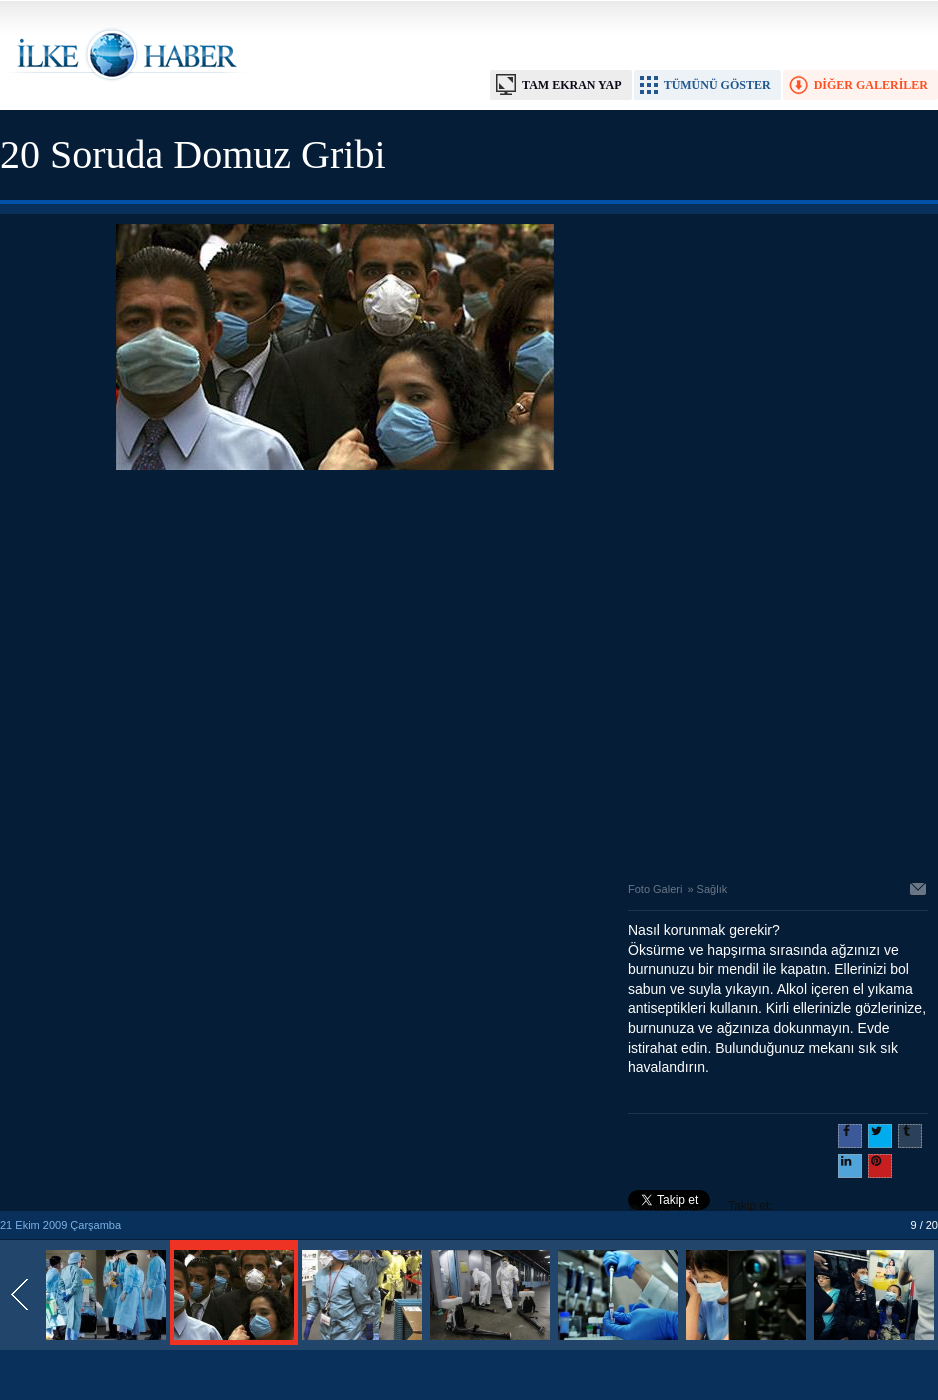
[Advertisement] (187, 670)
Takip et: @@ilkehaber (700, 1208)
